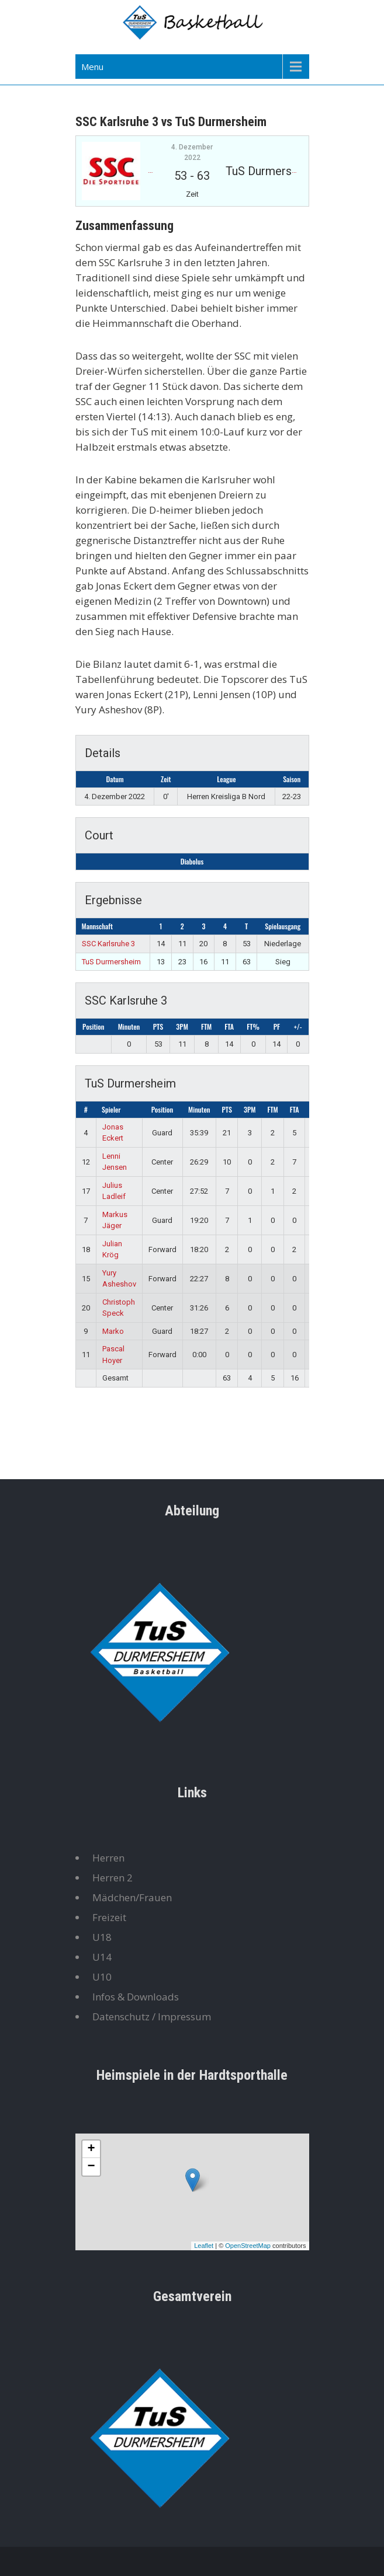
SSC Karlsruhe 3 (108, 943)
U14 (102, 1957)
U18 (102, 1937)
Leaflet (203, 2245)
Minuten (129, 1026)
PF (277, 1026)
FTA (229, 1026)
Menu (92, 66)
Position (93, 1026)
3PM (182, 1026)
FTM (206, 1026)
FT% (253, 1026)
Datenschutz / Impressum (151, 2016)
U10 (102, 1977)
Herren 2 (112, 1877)
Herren (108, 1857)
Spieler (111, 1109)
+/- (298, 1026)
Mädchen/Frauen (132, 1897)
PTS (158, 1026)
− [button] (91, 2167)
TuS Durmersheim (111, 961)
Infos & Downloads (135, 1996)
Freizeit (109, 1917)
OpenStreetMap (248, 2245)
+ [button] (91, 2149)
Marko (113, 1331)
